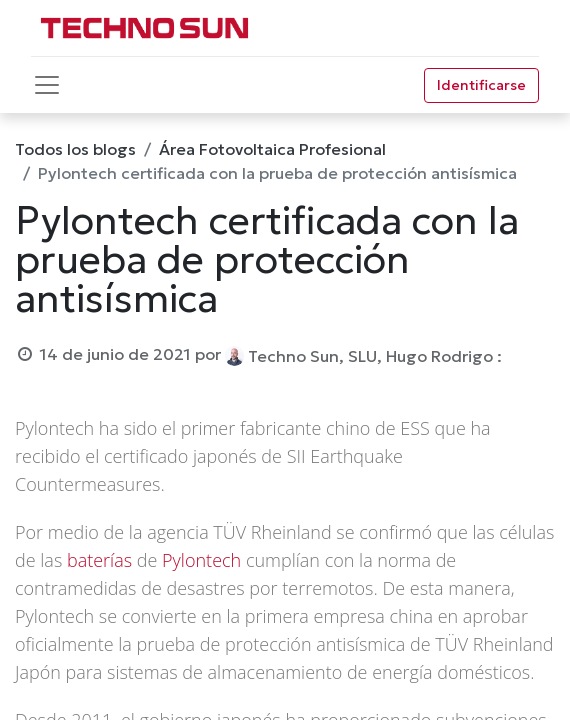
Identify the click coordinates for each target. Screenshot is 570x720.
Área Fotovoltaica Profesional (272, 149)
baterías (99, 560)
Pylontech (201, 560)
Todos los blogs (75, 149)
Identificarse (481, 85)
